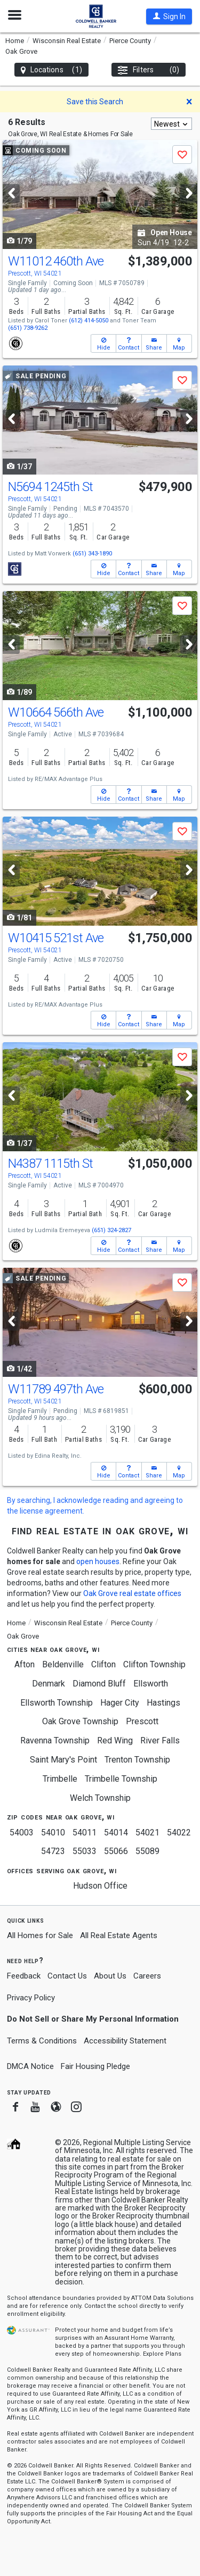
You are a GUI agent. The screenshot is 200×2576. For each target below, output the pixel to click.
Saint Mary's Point (63, 1760)
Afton (24, 1664)
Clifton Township (154, 1664)
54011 (85, 1832)
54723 (53, 1851)
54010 (53, 1832)
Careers (147, 1976)
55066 (116, 1851)
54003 (22, 1832)
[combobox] (171, 124)
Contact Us (67, 1976)
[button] (169, 16)
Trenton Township (137, 1760)
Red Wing (115, 1740)
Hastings (163, 1703)
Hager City (119, 1703)
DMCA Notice (30, 2066)
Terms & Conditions (42, 2041)
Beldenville (63, 1664)
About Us (110, 1976)
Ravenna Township (55, 1740)
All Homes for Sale (40, 1935)
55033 (85, 1851)
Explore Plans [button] (162, 2353)
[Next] (188, 193)
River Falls (160, 1740)
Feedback (24, 1976)
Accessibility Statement (125, 2041)
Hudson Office (100, 1886)
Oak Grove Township (80, 1721)
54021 (147, 1832)
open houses (97, 1561)
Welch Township (100, 1798)
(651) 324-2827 (111, 1230)
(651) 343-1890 (92, 553)
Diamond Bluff (99, 1683)
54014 (116, 1832)
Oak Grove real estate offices (132, 1593)
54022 (179, 1832)
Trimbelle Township (121, 1779)
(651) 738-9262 (27, 328)
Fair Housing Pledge (95, 2066)
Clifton (103, 1664)
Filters (148, 70)
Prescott (142, 1721)
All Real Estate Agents (118, 1935)
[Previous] (11, 193)
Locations (51, 70)
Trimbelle (60, 1779)
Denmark (48, 1683)
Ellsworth (150, 1683)
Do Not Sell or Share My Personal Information (93, 2019)
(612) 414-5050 (88, 320)
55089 (147, 1851)
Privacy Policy (31, 1997)
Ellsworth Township (56, 1703)
